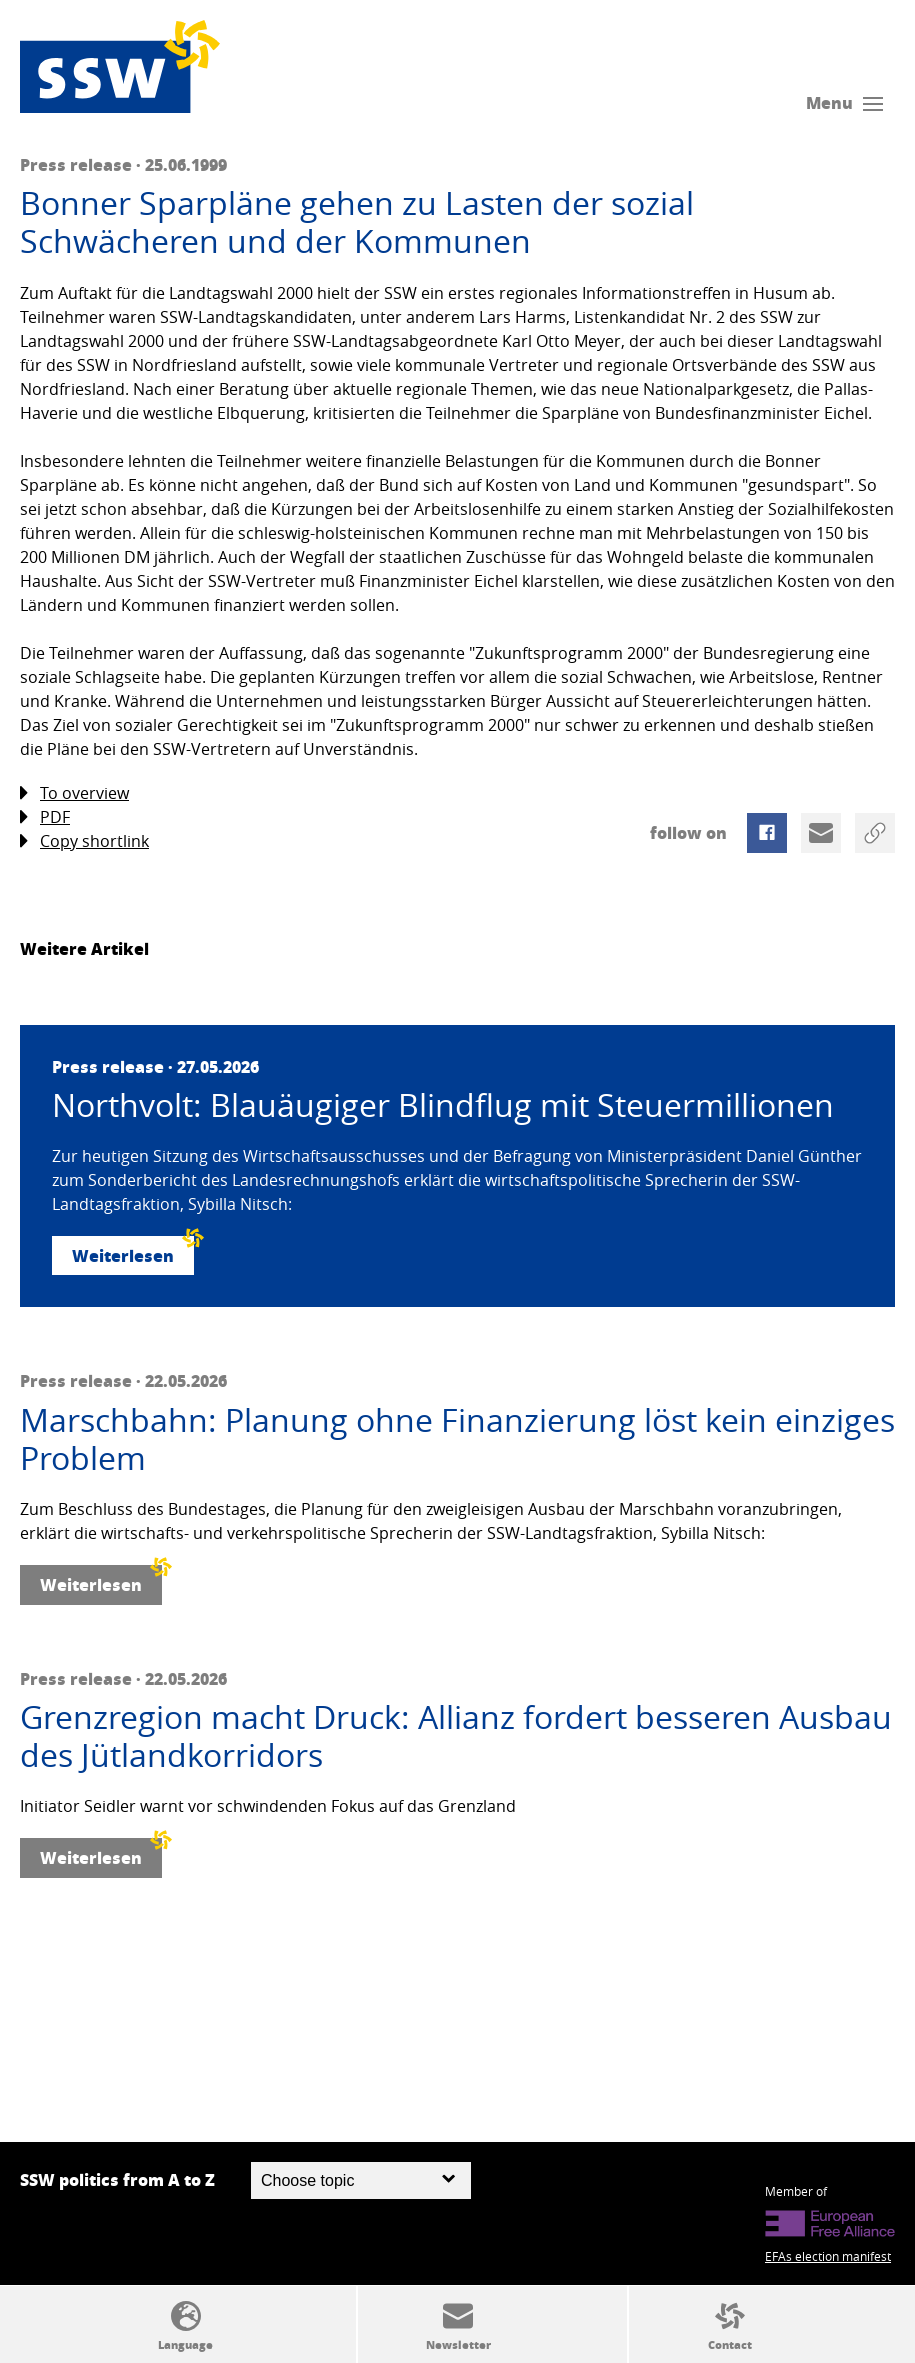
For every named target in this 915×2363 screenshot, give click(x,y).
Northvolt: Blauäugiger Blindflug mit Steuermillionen (443, 1105)
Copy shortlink (84, 841)
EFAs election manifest (828, 2256)
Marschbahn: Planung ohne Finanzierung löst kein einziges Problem (457, 1439)
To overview (74, 793)
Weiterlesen (133, 1251)
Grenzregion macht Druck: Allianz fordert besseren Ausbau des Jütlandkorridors (456, 1736)
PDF (45, 817)
